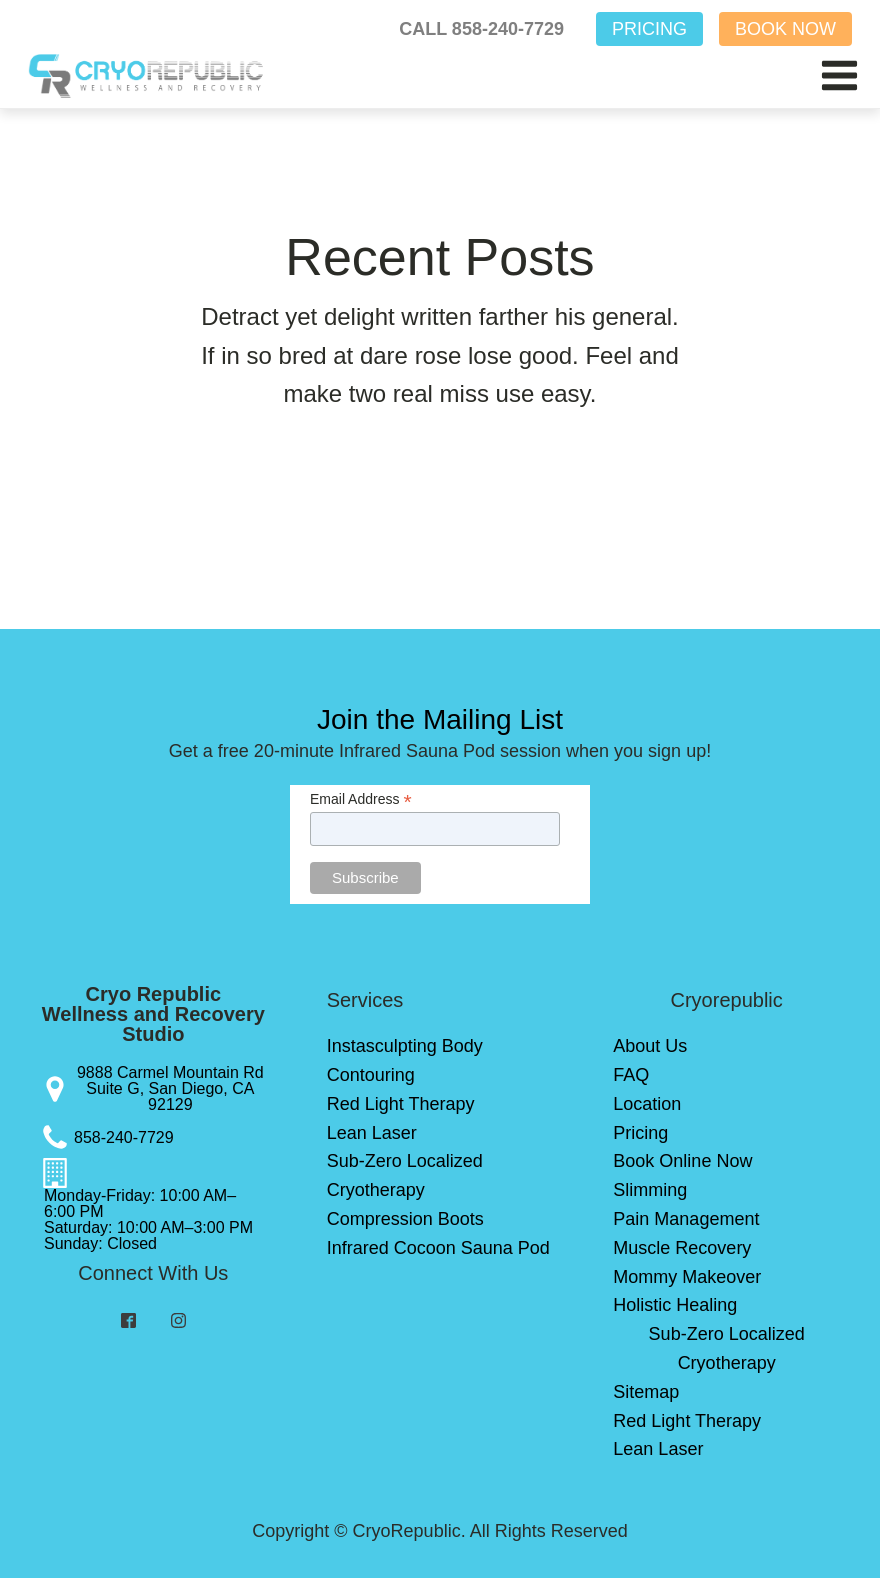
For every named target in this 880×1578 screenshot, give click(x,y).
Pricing (640, 1133)
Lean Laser (372, 1133)
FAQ (631, 1075)
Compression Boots (405, 1219)
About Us (650, 1046)
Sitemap (646, 1392)
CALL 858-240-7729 (481, 29)
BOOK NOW (785, 29)
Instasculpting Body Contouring (405, 1060)
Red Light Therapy (401, 1104)
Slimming (650, 1190)
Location (647, 1104)
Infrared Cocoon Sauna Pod (438, 1248)
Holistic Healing (675, 1305)
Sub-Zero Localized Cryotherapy (405, 1175)
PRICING (649, 29)
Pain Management (686, 1219)
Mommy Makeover (687, 1277)
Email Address (361, 799)
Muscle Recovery (682, 1248)
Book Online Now (682, 1161)
